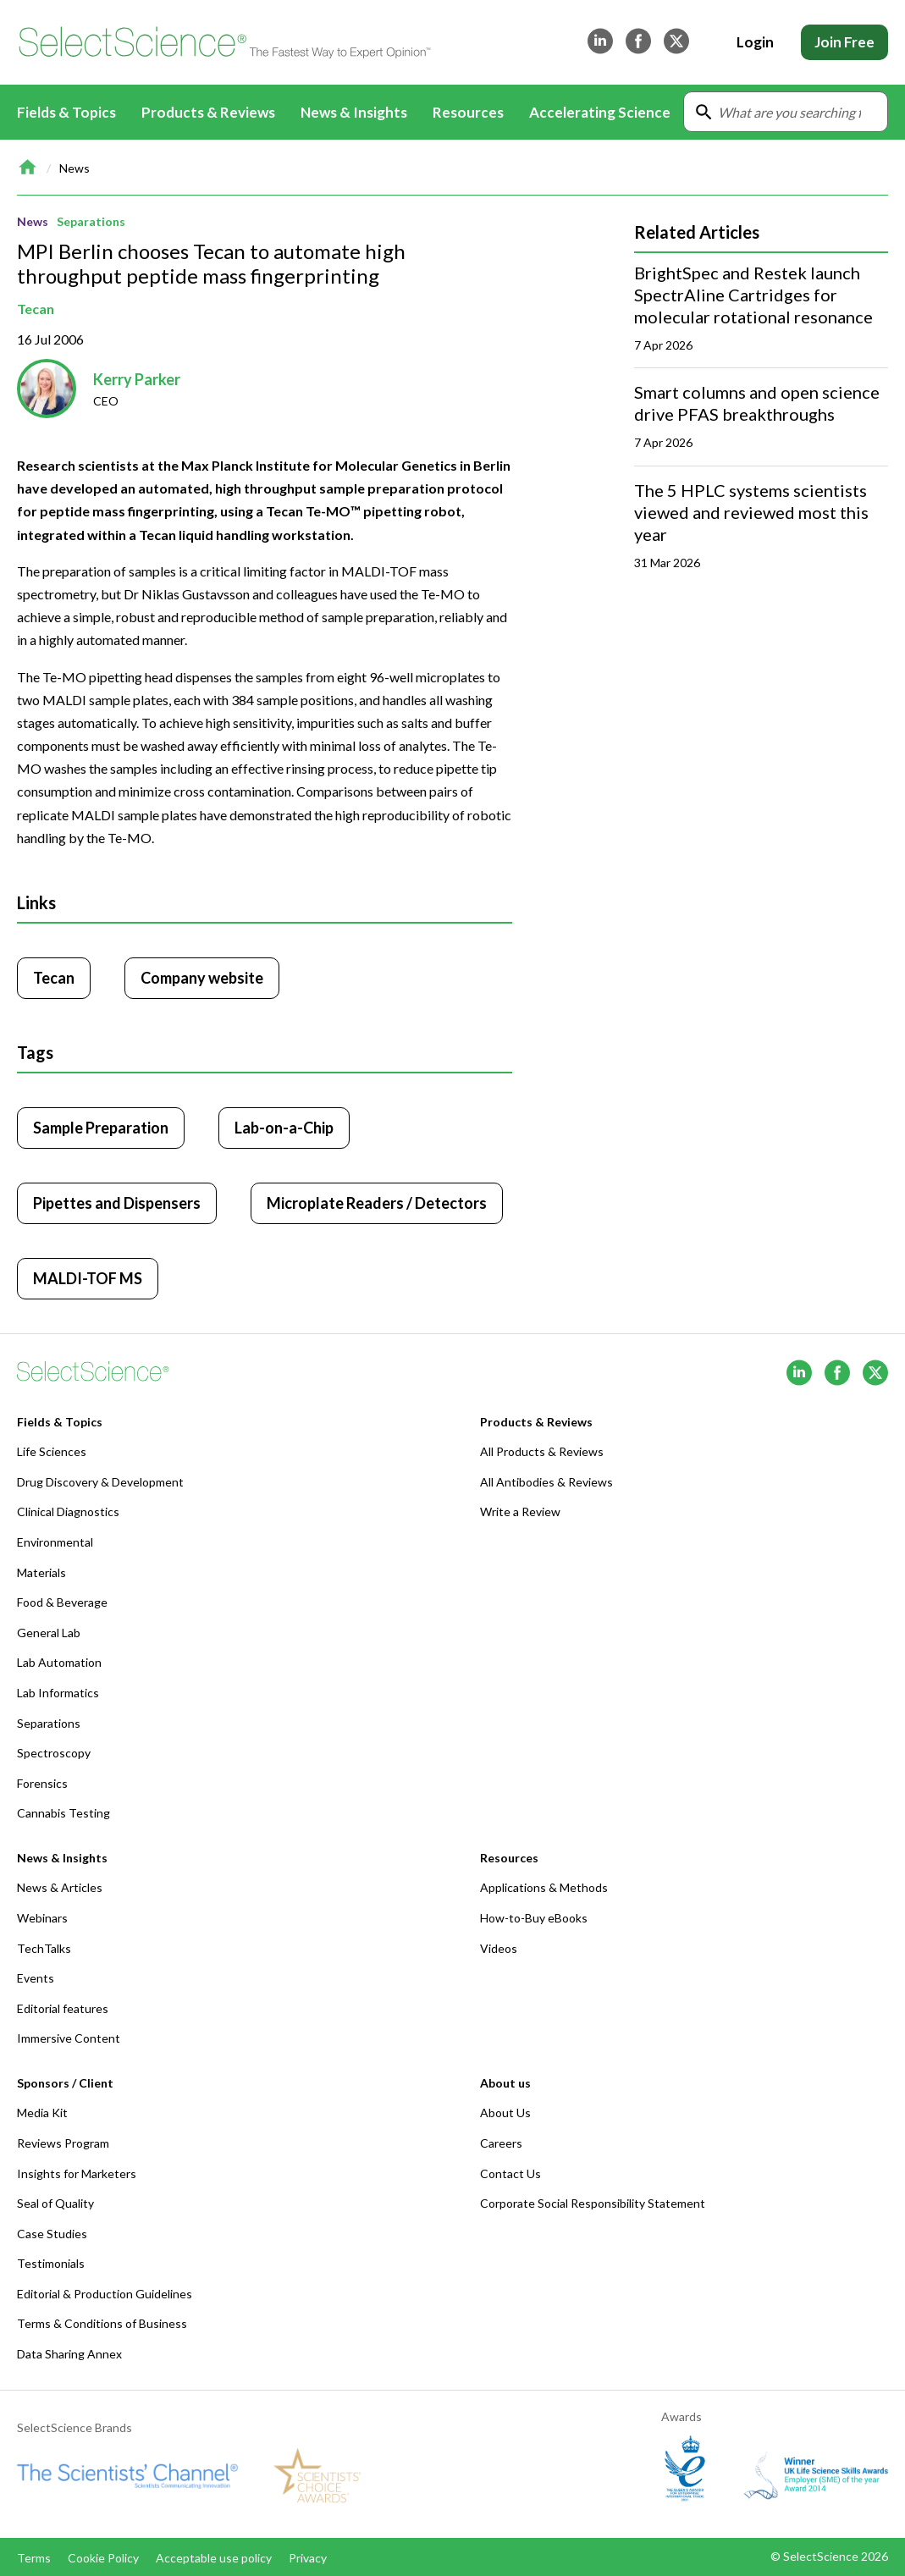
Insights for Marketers (76, 2173)
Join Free (844, 42)
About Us (505, 2112)
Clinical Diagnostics (68, 1511)
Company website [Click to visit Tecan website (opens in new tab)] (202, 977)
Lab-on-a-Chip (284, 1127)
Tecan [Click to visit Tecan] (53, 977)
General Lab (48, 1632)
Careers (501, 2143)
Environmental (55, 1542)
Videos (498, 1948)
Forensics (42, 1783)
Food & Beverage (62, 1602)
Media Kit (42, 2112)
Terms (34, 2558)
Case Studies (52, 2233)
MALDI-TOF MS (87, 1278)
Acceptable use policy (214, 2558)
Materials (41, 1572)
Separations (91, 221)
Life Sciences (51, 1451)
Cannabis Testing (63, 1813)
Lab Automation (59, 1662)
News (74, 168)
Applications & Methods (544, 1887)
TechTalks (44, 1948)
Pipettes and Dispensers (117, 1203)
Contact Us (510, 2173)
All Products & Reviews (542, 1451)
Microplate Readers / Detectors (377, 1203)
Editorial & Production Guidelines (104, 2293)
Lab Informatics (58, 1692)
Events (35, 1978)
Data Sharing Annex (69, 2354)
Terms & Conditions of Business (102, 2323)
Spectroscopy (54, 1753)
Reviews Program (63, 2143)
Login (755, 42)
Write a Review (520, 1511)
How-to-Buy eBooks (534, 1918)
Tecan (35, 309)
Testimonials (51, 2263)
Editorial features (62, 2008)
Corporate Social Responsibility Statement (592, 2203)
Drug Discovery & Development (100, 1482)
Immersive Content (68, 2038)
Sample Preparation (100, 1127)
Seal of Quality (55, 2203)
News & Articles (59, 1887)
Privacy (308, 2558)
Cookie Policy (103, 2558)
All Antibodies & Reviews (546, 1482)
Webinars (42, 1918)
